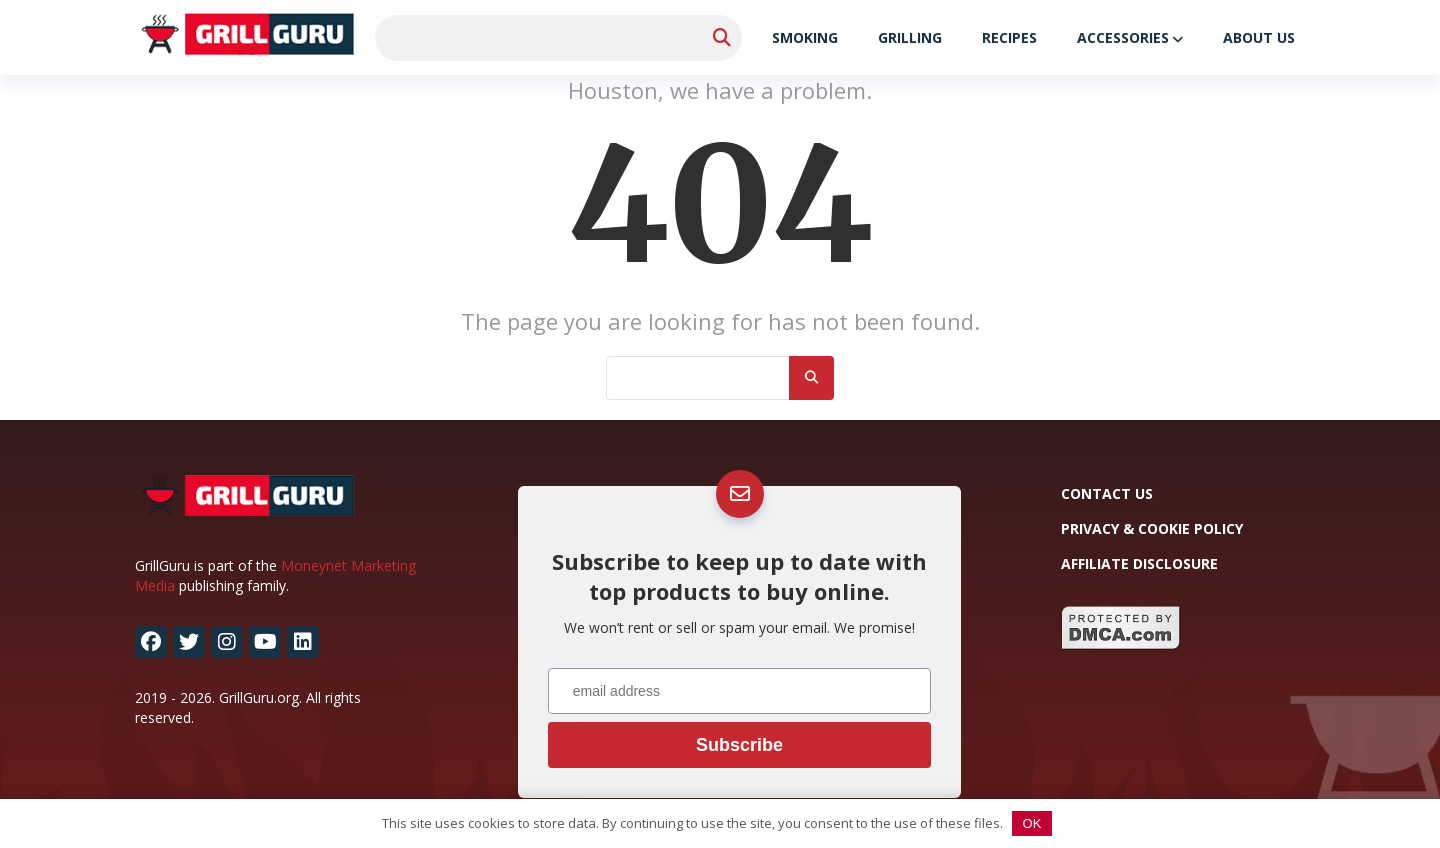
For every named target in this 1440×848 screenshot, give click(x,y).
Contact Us (1107, 493)
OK (1032, 823)
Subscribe (739, 745)
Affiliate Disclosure (1139, 563)
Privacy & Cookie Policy (1152, 528)
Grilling (910, 37)
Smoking (805, 37)
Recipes (1009, 37)
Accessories (1123, 37)
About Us (1259, 37)
